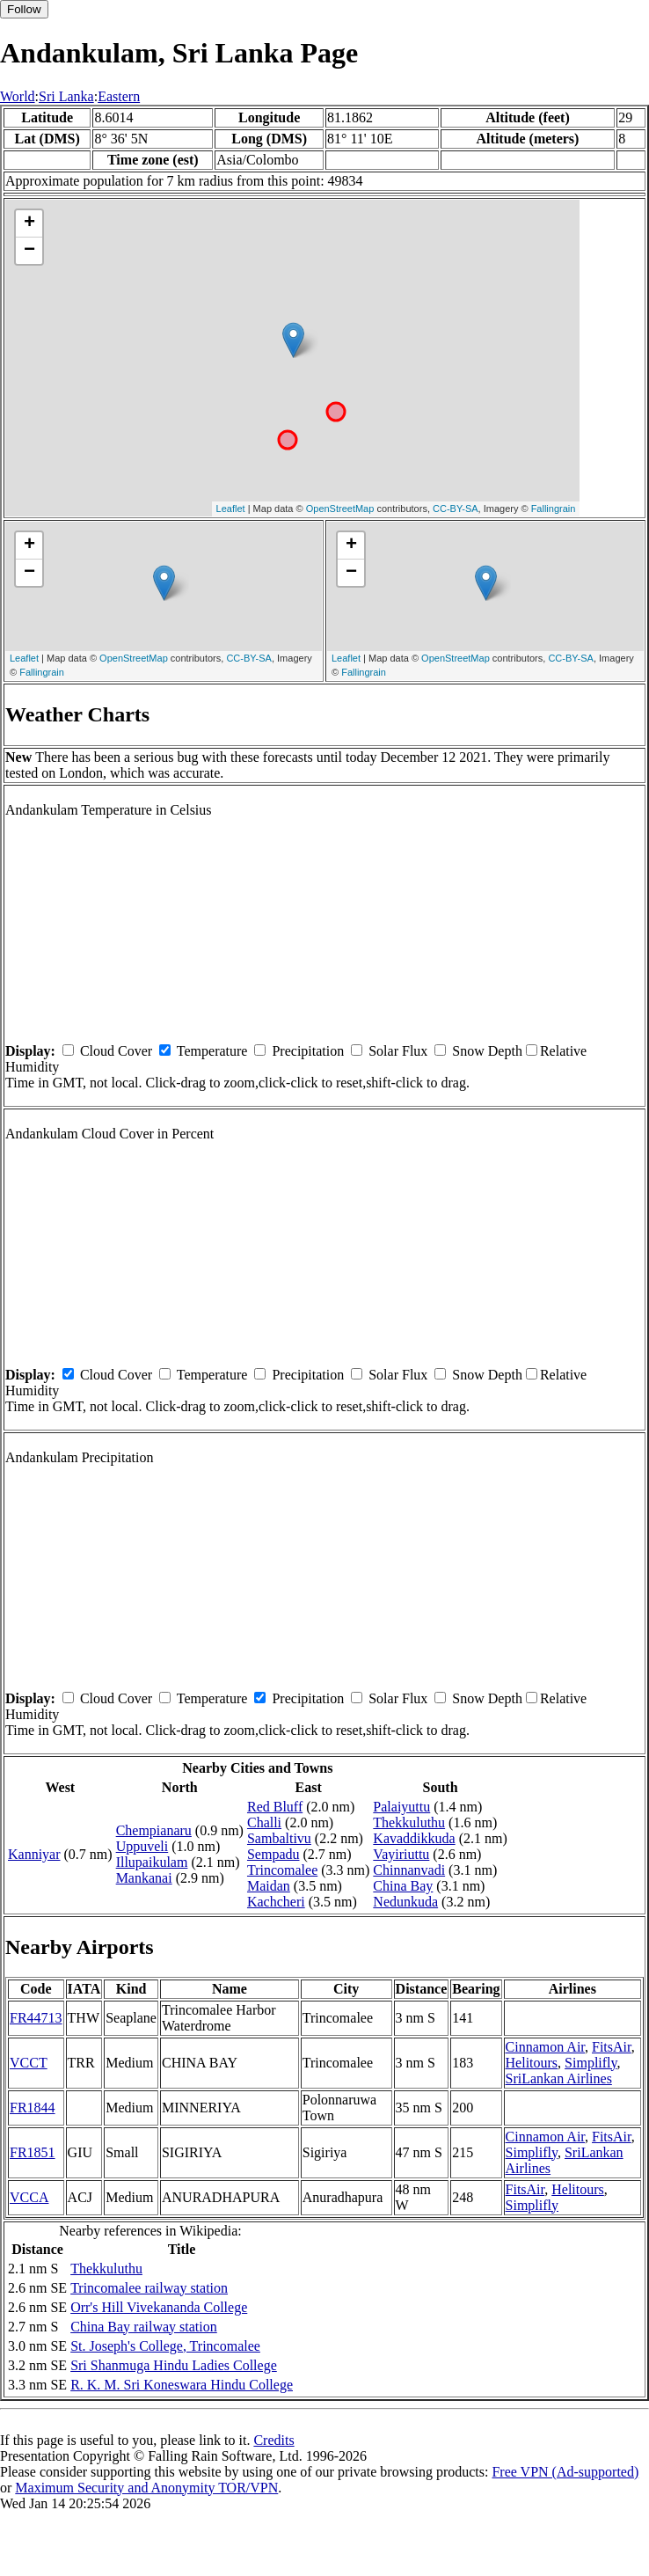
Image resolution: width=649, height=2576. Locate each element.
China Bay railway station (143, 2326)
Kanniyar (34, 1854)
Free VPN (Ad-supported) (565, 2471)
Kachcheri (276, 1901)
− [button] (29, 251)
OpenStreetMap (340, 508)
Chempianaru (154, 1830)
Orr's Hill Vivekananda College (158, 2307)
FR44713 (36, 2017)
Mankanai (144, 1877)
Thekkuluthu (409, 1822)
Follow (24, 9)
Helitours (532, 2062)
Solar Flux (397, 1050)
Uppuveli (142, 1846)
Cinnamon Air (545, 2046)
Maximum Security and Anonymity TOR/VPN (146, 2487)
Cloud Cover (116, 1050)
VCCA (29, 2197)
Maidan (268, 1885)
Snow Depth (487, 1050)
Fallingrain (553, 508)
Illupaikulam (152, 1862)
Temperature (212, 1050)
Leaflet (230, 508)
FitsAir (611, 2046)
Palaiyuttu (401, 1806)
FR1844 (32, 2107)
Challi (264, 1822)
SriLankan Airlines (559, 2078)
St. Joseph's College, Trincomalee (165, 2345)
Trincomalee (282, 1869)
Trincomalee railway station (149, 2287)
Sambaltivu (279, 1838)
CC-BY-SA (455, 508)
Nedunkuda (405, 1901)
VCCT (28, 2062)
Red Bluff (275, 1806)
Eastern (119, 96)
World (17, 96)
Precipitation (308, 1050)
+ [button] (29, 223)
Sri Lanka (66, 96)
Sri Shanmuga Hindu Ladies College (173, 2365)
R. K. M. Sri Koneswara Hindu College (181, 2384)
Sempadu (273, 1854)
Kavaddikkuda (414, 1838)
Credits (273, 2440)
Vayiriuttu (401, 1854)
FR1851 (32, 2152)
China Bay (403, 1885)
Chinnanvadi (409, 1869)
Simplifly (590, 2062)
